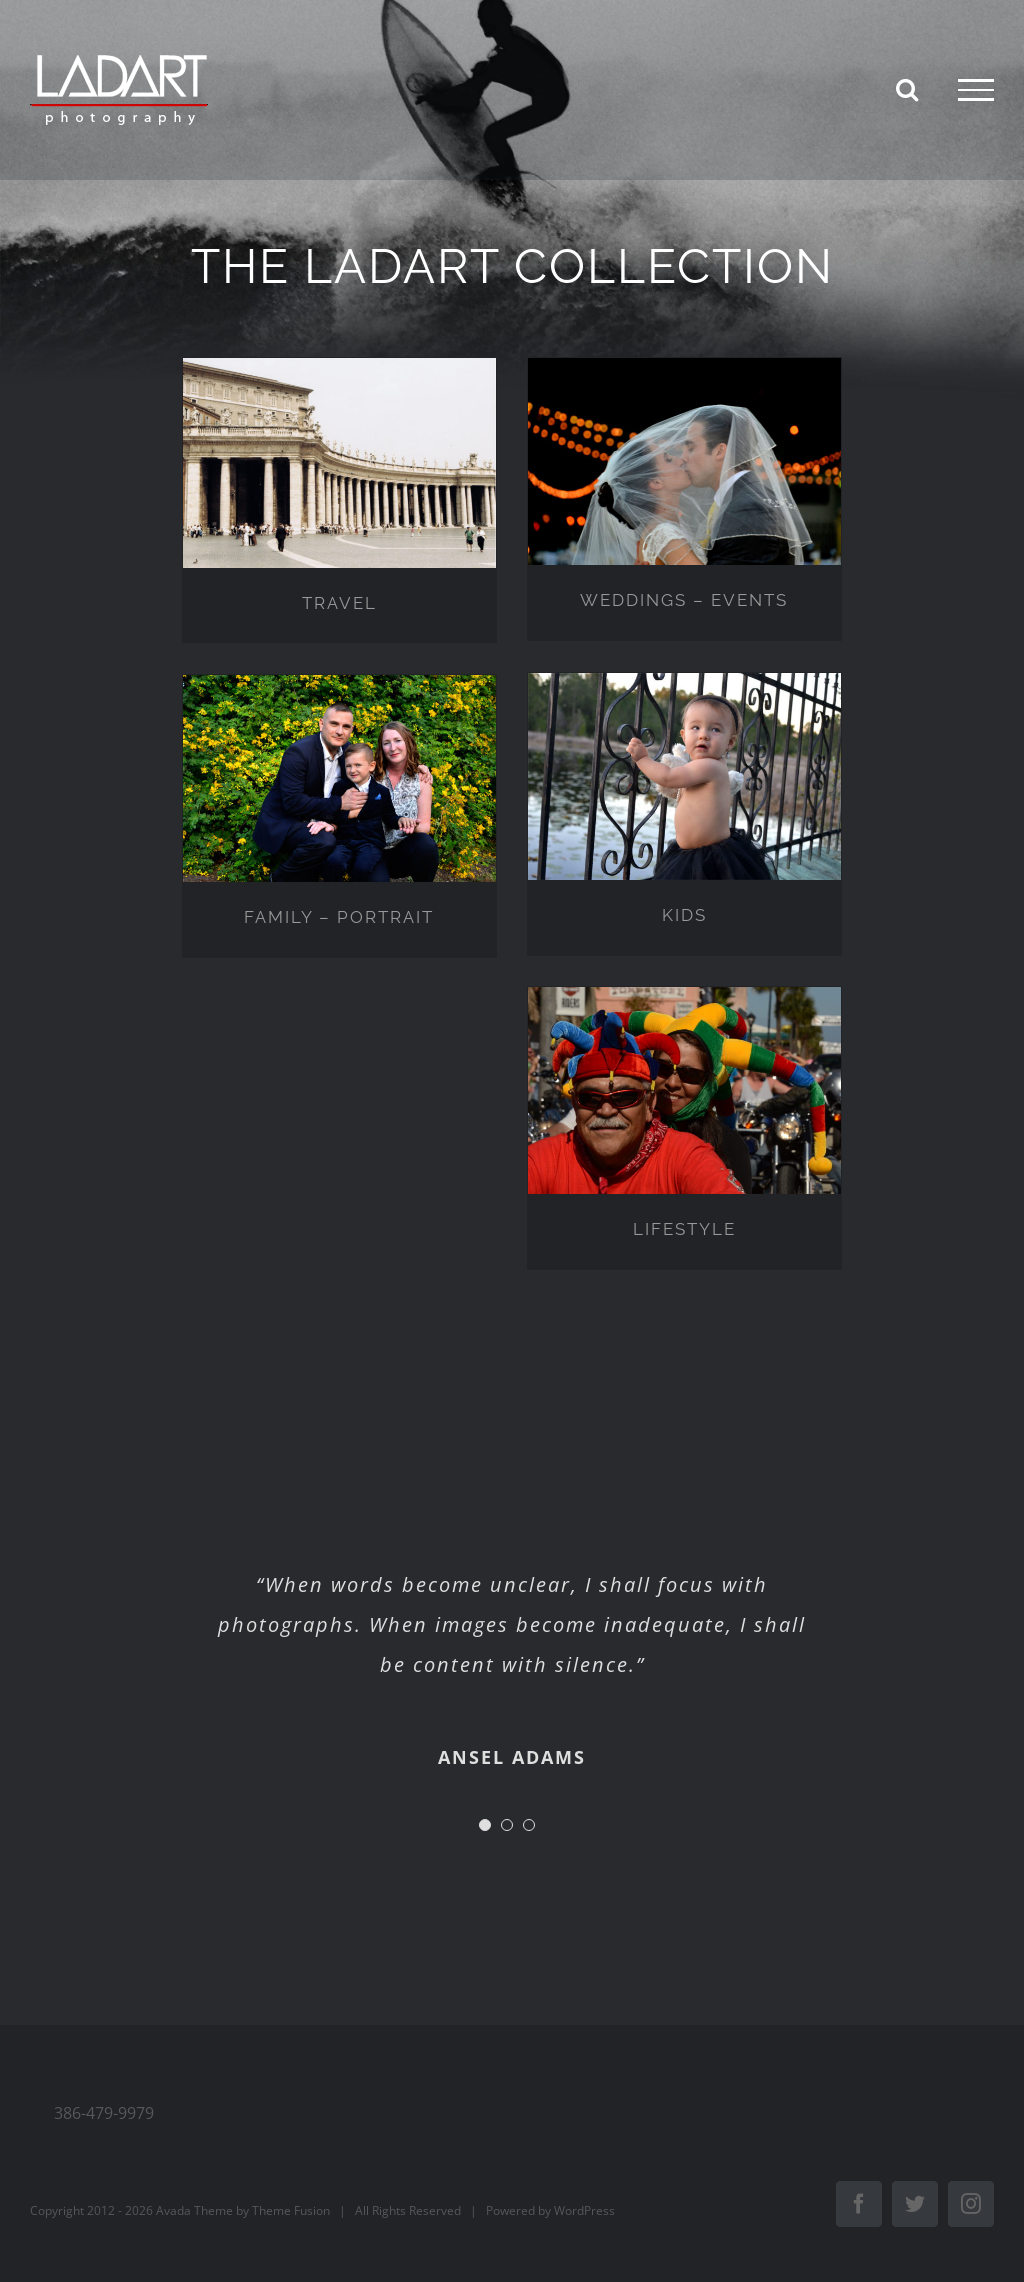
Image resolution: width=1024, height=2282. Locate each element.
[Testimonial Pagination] (485, 1825)
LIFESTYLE (684, 1229)
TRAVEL (339, 603)
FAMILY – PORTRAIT (339, 917)
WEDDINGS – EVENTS (684, 600)
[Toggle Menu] (976, 90)
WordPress (584, 2210)
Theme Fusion (291, 2210)
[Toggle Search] (907, 89)
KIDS (684, 915)
